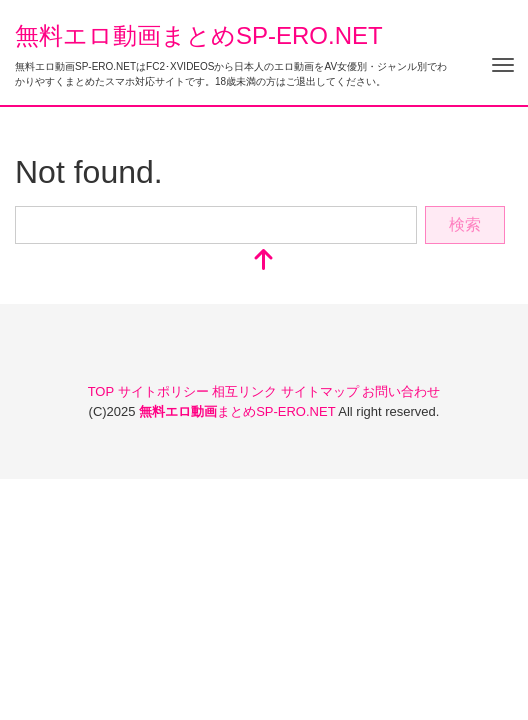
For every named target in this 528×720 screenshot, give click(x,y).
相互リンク (246, 391)
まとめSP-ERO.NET (238, 411)
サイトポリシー (165, 391)
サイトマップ (322, 391)
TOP (103, 391)
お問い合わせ (401, 391)
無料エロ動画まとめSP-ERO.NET (199, 35)
